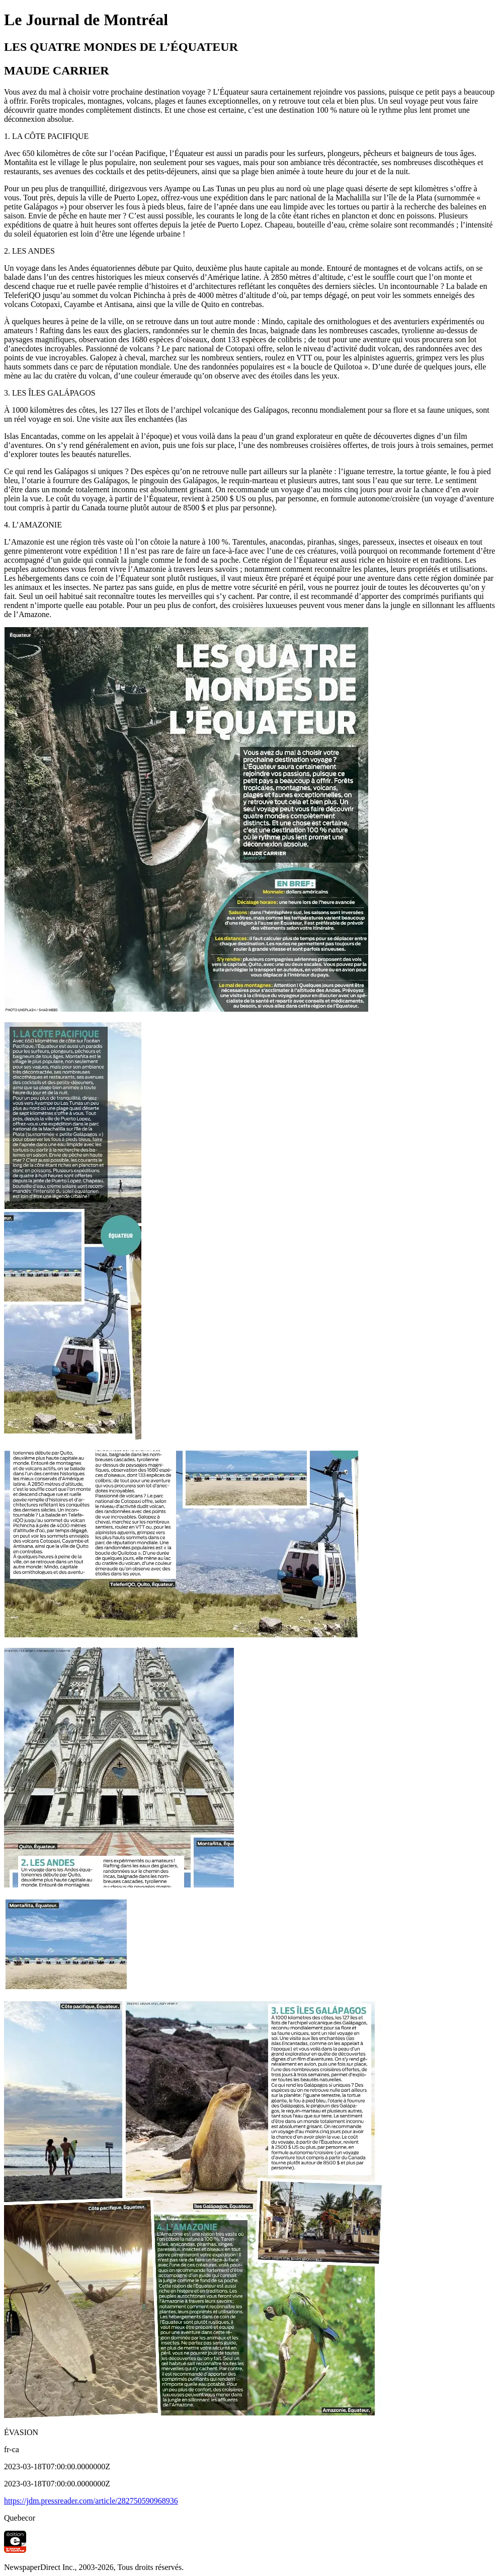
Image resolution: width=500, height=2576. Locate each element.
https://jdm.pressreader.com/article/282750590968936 (91, 2500)
